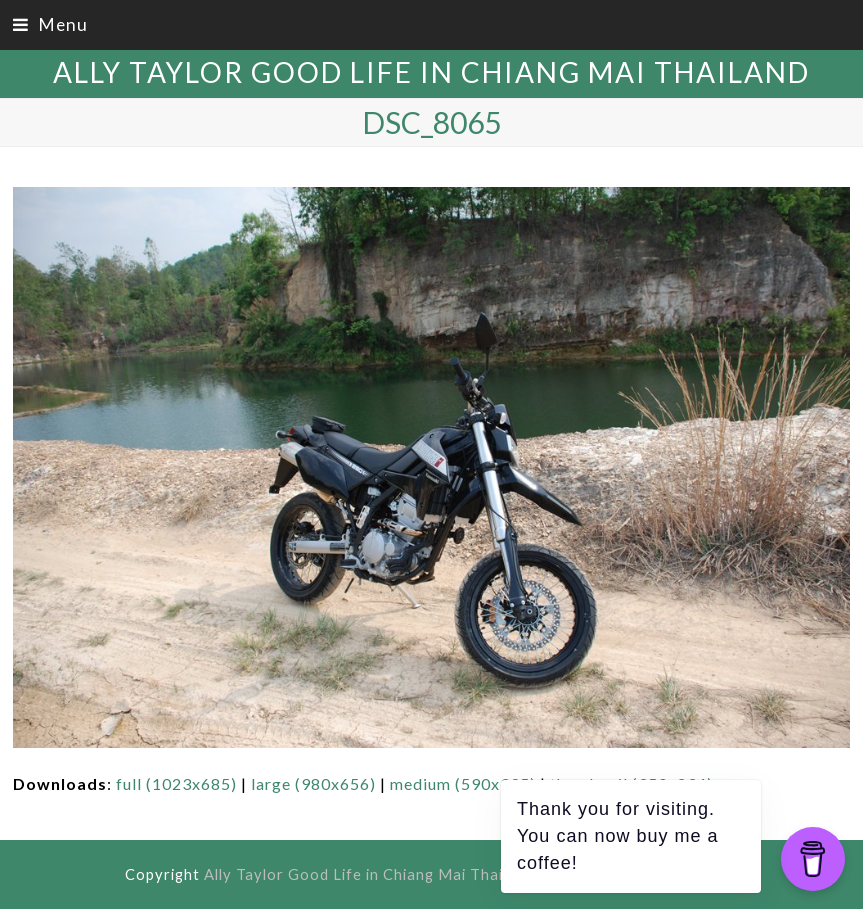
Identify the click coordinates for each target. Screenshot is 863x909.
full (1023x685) (176, 783)
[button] (50, 24)
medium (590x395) (463, 783)
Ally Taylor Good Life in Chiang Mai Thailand (431, 72)
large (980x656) (313, 783)
